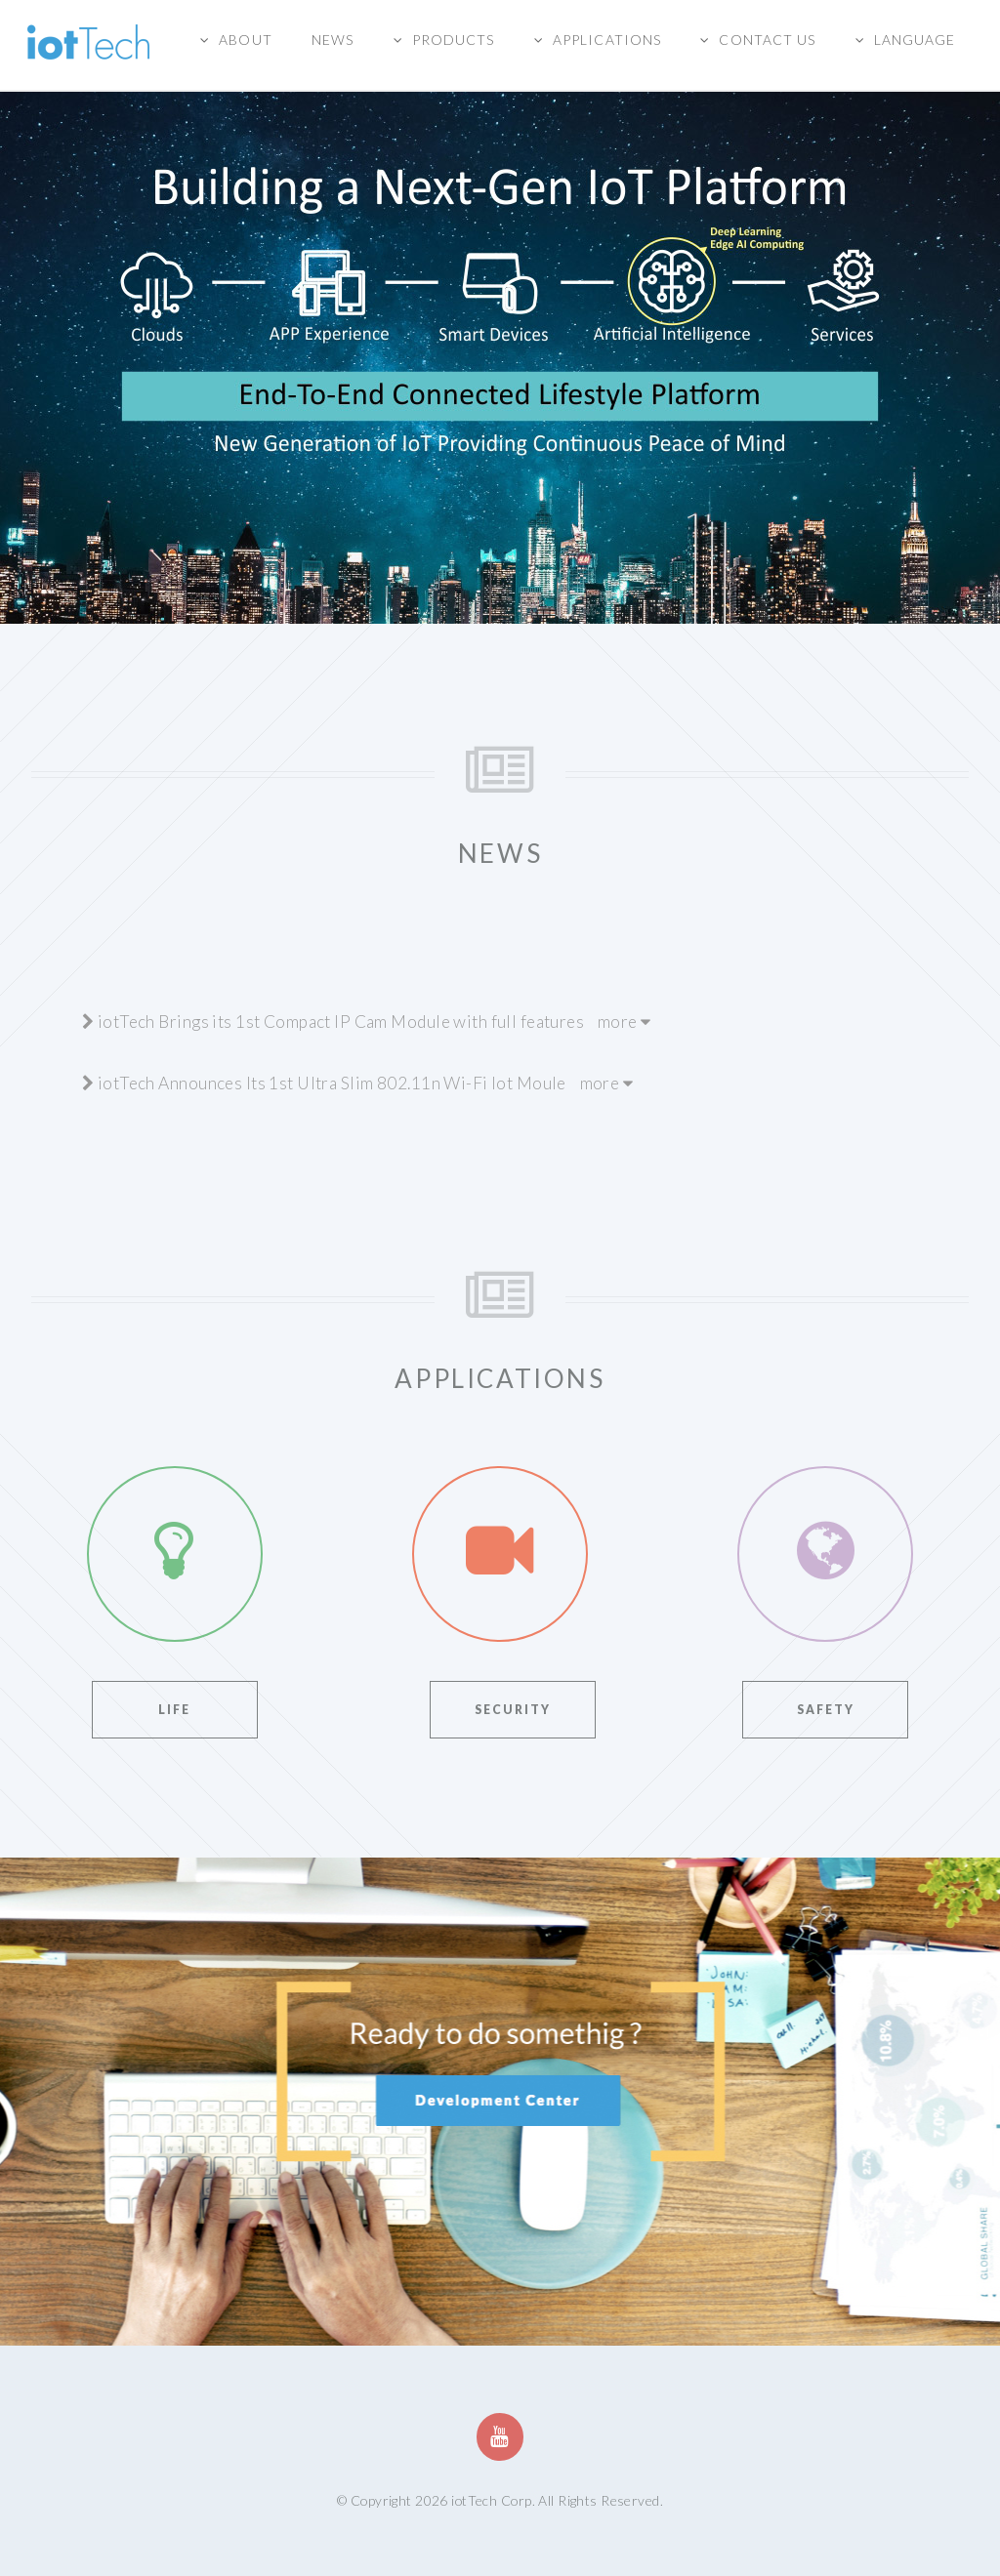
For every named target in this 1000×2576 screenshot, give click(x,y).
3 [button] (500, 599)
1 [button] (441, 599)
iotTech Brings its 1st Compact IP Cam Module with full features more (366, 1021)
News (333, 39)
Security (513, 1709)
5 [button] (558, 599)
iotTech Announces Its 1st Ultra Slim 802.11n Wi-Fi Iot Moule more (357, 1083)
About (245, 39)
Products (453, 39)
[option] (500, 326)
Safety (825, 1709)
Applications (606, 39)
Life (174, 1709)
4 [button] (529, 599)
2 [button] (470, 599)
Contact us (766, 39)
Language (914, 39)
